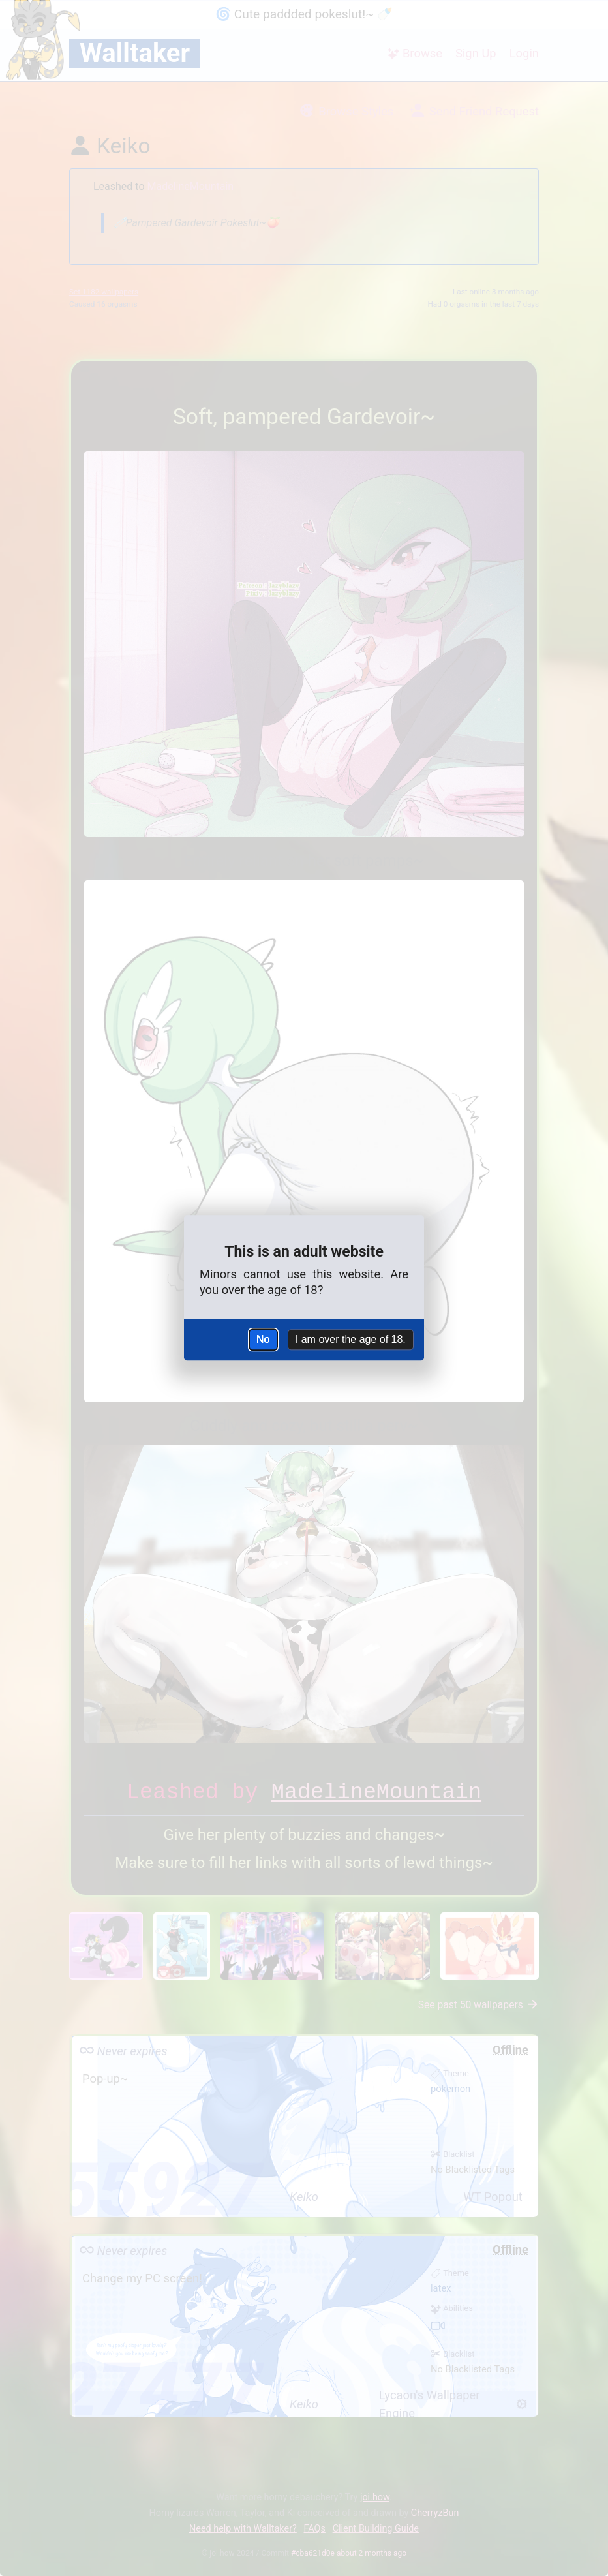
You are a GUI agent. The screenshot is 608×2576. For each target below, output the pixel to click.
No (262, 1339)
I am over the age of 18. (351, 1339)
